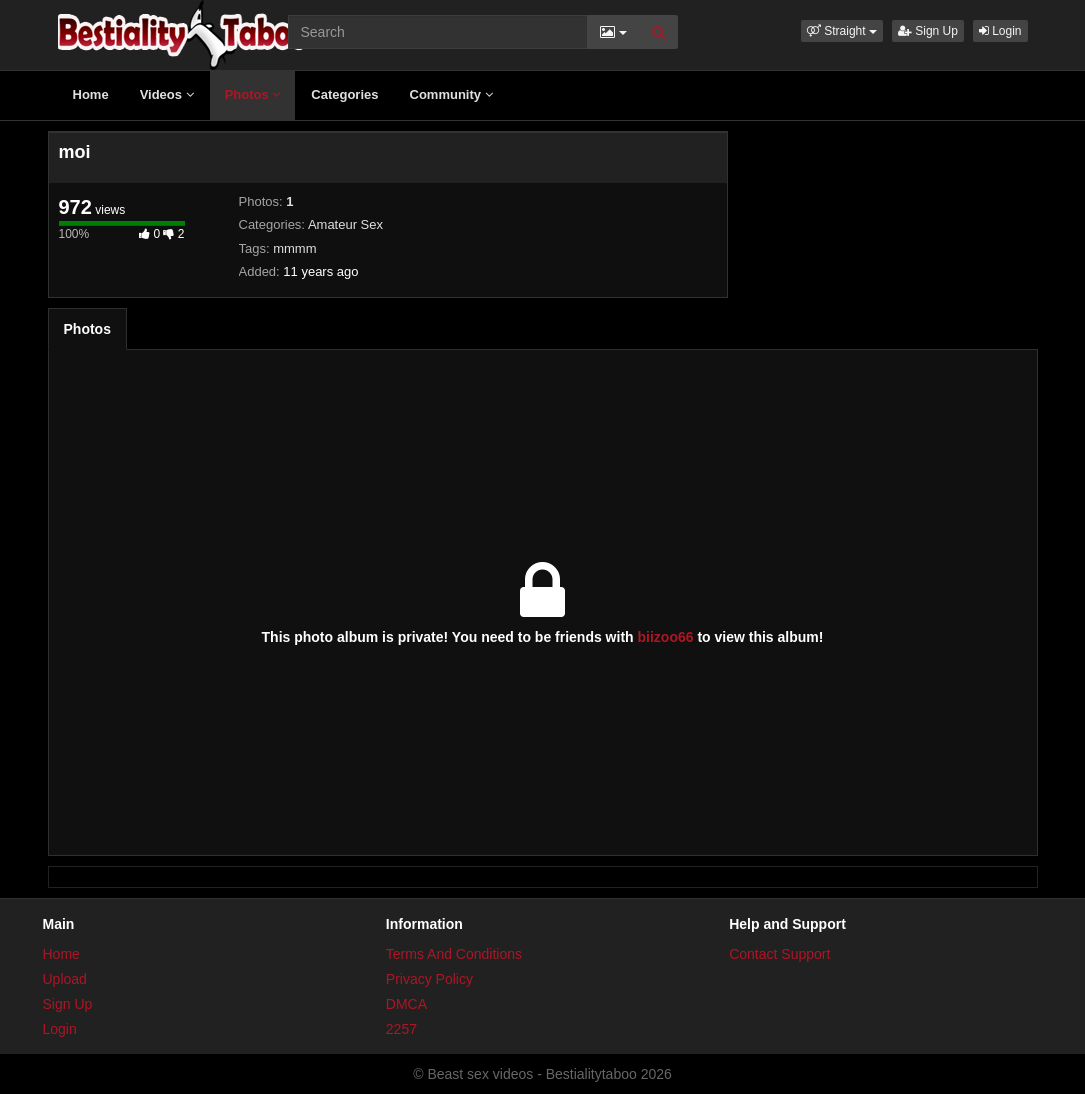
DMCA (406, 1004)
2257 (401, 1029)
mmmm (294, 248)
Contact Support (779, 954)
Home (91, 94)
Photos (253, 94)
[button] (842, 31)
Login (1000, 31)
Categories (344, 94)
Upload (65, 979)
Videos (167, 94)
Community (451, 94)
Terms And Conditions (454, 954)
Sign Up (928, 31)
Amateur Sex (345, 224)
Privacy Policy (429, 979)
